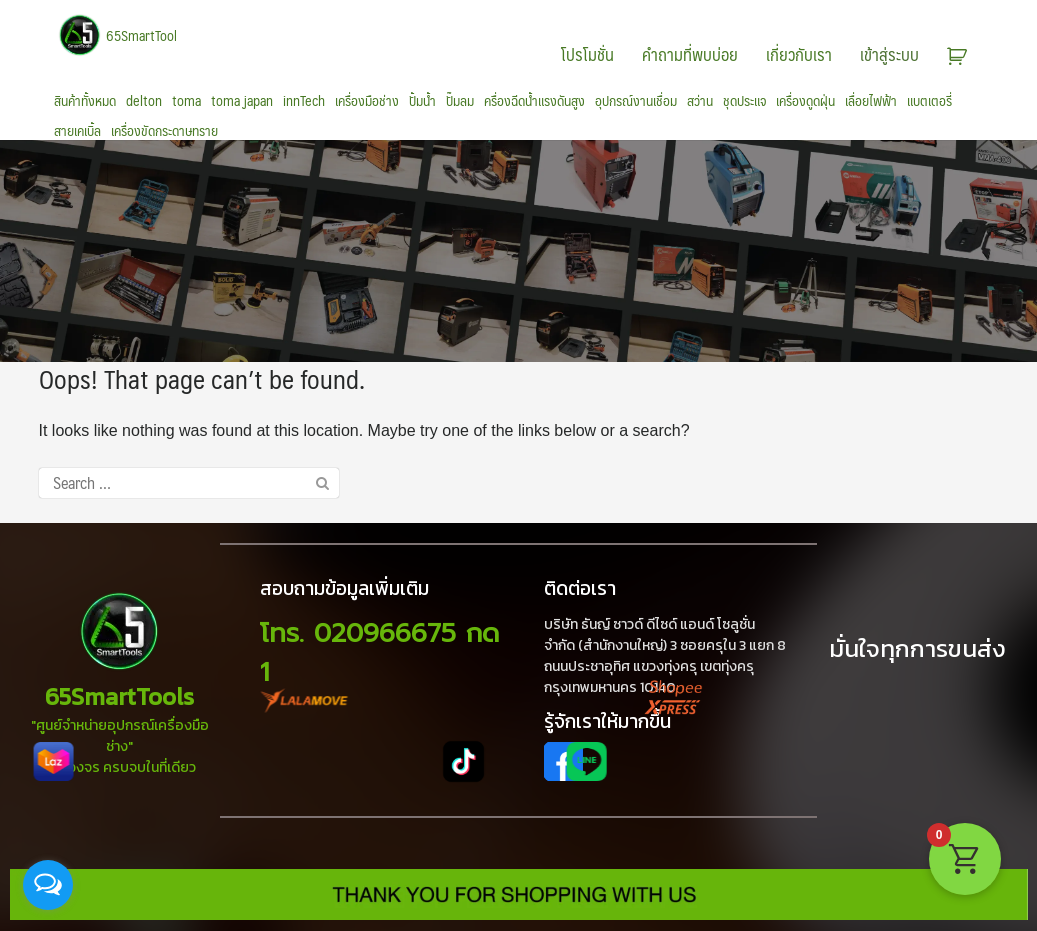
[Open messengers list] (48, 885)
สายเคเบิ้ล (77, 131)
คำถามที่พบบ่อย (690, 54)
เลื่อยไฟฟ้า (871, 101)
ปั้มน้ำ (422, 101)
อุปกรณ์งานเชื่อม (636, 101)
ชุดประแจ (744, 101)
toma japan (242, 101)
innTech (304, 101)
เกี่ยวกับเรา (799, 54)
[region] (518, 251)
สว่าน (700, 101)
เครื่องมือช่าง (367, 101)
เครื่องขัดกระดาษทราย (164, 131)
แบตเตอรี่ (929, 101)
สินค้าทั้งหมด (85, 101)
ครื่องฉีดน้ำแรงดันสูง (534, 101)
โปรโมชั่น (587, 54)
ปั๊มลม (460, 101)
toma (186, 101)
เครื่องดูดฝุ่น (805, 101)
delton (144, 101)
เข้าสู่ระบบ (889, 54)
